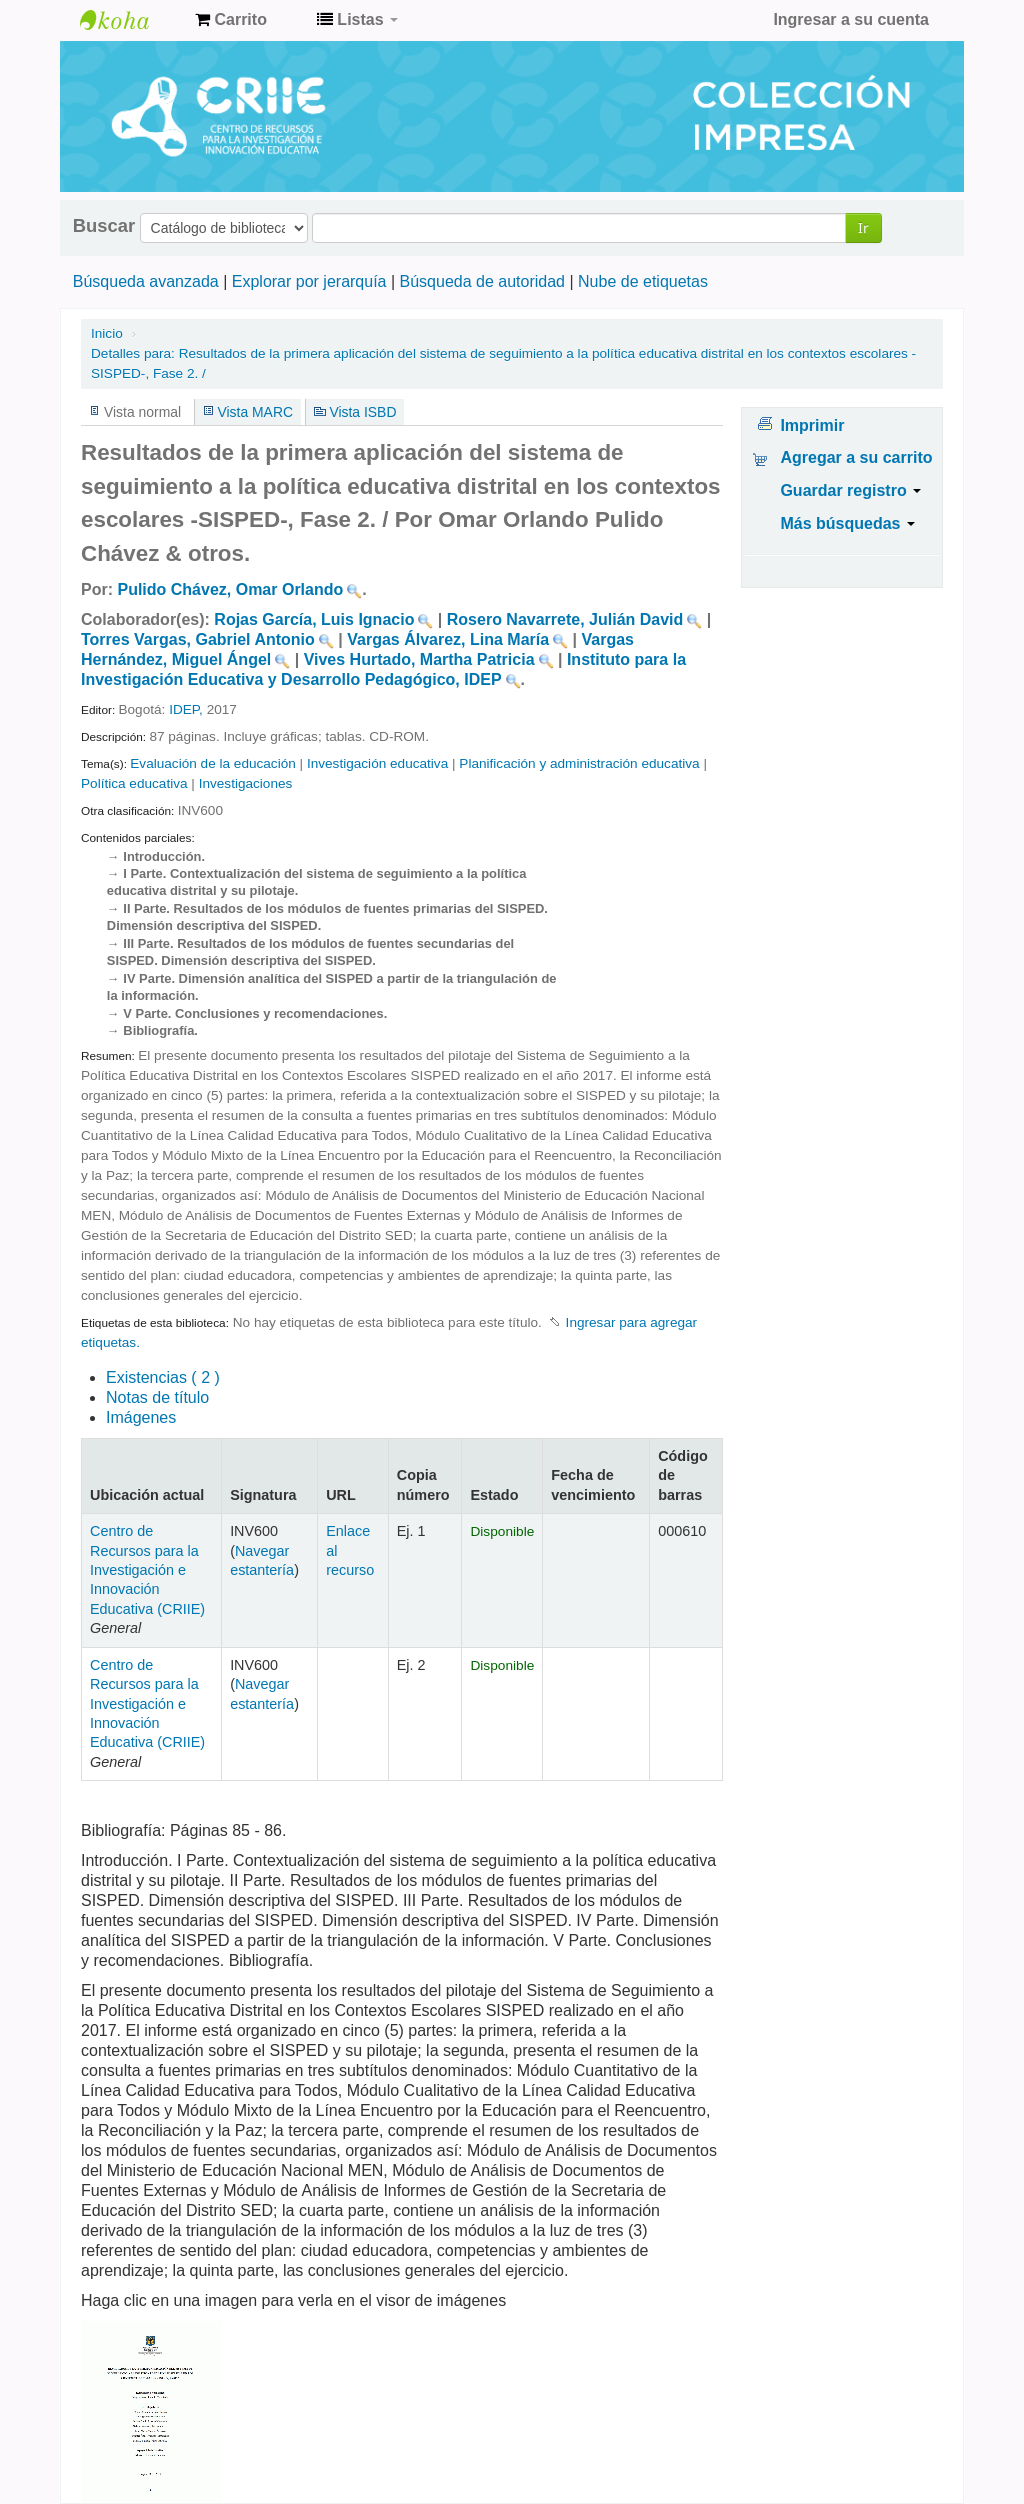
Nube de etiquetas (643, 281)
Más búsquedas (847, 523)
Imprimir (812, 425)
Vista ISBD (362, 412)
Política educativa (134, 783)
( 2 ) (163, 1377)
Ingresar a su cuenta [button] (851, 19)
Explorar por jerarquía (309, 281)
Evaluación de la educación (213, 763)
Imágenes (141, 1417)
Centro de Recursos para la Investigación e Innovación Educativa (130, 20)
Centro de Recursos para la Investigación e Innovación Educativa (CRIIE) (147, 1570)
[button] (231, 20)
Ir (863, 227)
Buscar (104, 226)
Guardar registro (850, 490)
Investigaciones (246, 783)
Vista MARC (255, 412)
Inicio (107, 333)
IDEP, (188, 709)
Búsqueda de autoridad (482, 281)
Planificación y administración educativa (579, 763)
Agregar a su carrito (856, 457)
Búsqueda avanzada (146, 281)
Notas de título (157, 1397)
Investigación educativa (377, 763)
